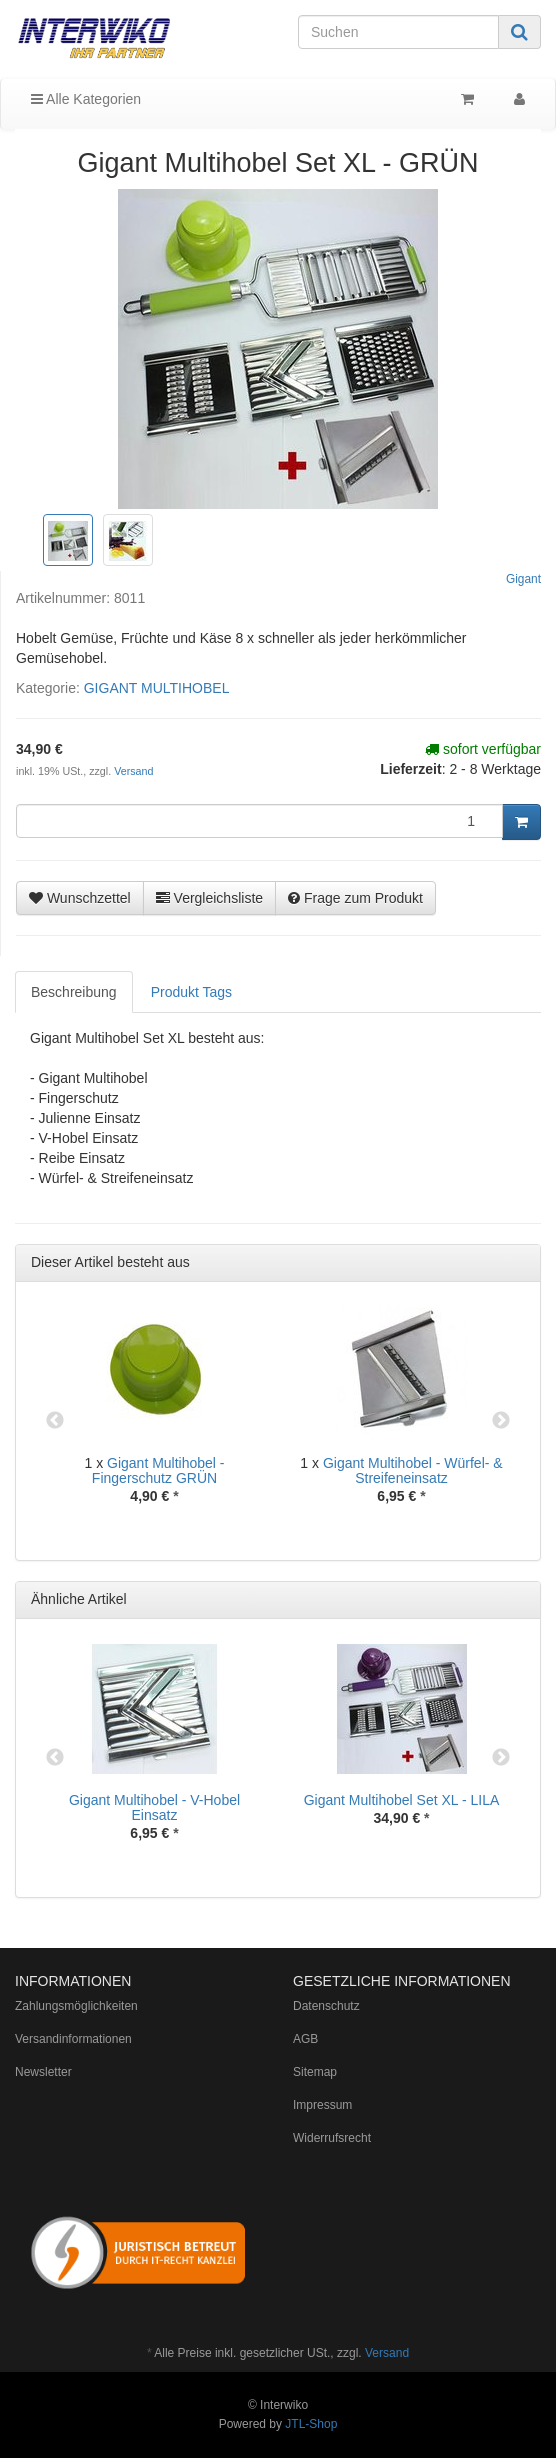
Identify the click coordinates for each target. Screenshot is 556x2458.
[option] (154, 1421)
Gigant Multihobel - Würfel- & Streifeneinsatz (413, 1470)
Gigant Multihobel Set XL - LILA (402, 1800)
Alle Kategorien (86, 99)
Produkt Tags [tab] (191, 992)
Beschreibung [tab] (74, 992)
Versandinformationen (73, 2039)
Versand (133, 771)
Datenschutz (326, 2006)
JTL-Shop (311, 2424)
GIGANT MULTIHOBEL (157, 688)
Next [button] (501, 1421)
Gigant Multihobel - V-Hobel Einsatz (154, 1807)
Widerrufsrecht (332, 2138)
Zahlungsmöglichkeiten (76, 2006)
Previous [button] (55, 1421)
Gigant (523, 579)
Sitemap (315, 2072)
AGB (305, 2039)
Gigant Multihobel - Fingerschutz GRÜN (158, 1470)
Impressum (322, 2105)
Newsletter (43, 2072)
